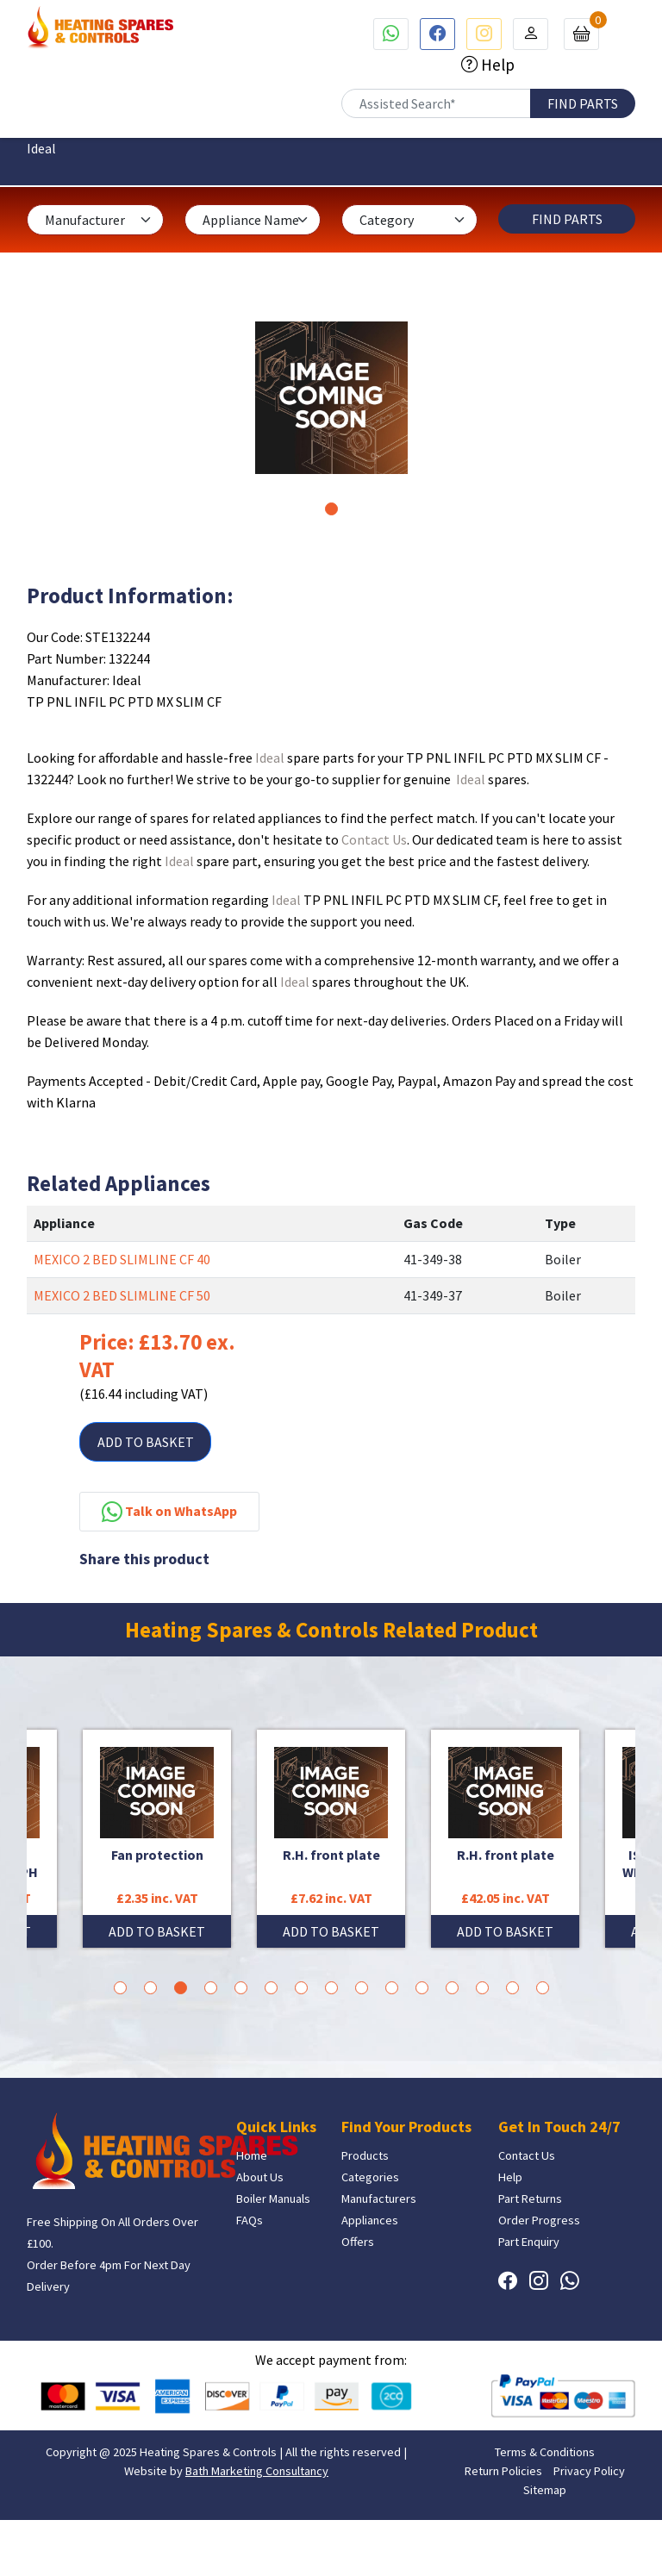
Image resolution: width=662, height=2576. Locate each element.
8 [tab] (331, 1987)
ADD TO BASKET (145, 1441)
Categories (370, 2177)
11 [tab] (421, 1987)
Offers (357, 2241)
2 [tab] (150, 1987)
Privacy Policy (589, 2471)
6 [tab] (271, 1987)
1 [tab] (331, 508)
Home (251, 2155)
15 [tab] (542, 1987)
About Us (260, 2177)
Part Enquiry (528, 2241)
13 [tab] (482, 1987)
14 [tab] (512, 1987)
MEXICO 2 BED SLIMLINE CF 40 (122, 1259)
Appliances (369, 2220)
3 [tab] (180, 1987)
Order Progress (539, 2220)
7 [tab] (301, 1987)
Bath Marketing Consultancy (256, 2471)
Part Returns (530, 2198)
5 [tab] (240, 1987)
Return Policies (503, 2471)
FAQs (249, 2220)
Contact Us (374, 839)
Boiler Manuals (273, 2198)
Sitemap (544, 2490)
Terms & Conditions (545, 2452)
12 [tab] (452, 1987)
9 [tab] (361, 1987)
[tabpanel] (331, 397)
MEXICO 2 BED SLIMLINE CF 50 (122, 1295)
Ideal (269, 757)
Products (365, 2155)
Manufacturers (378, 2198)
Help (496, 64)
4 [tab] (210, 1987)
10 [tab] (391, 1987)
